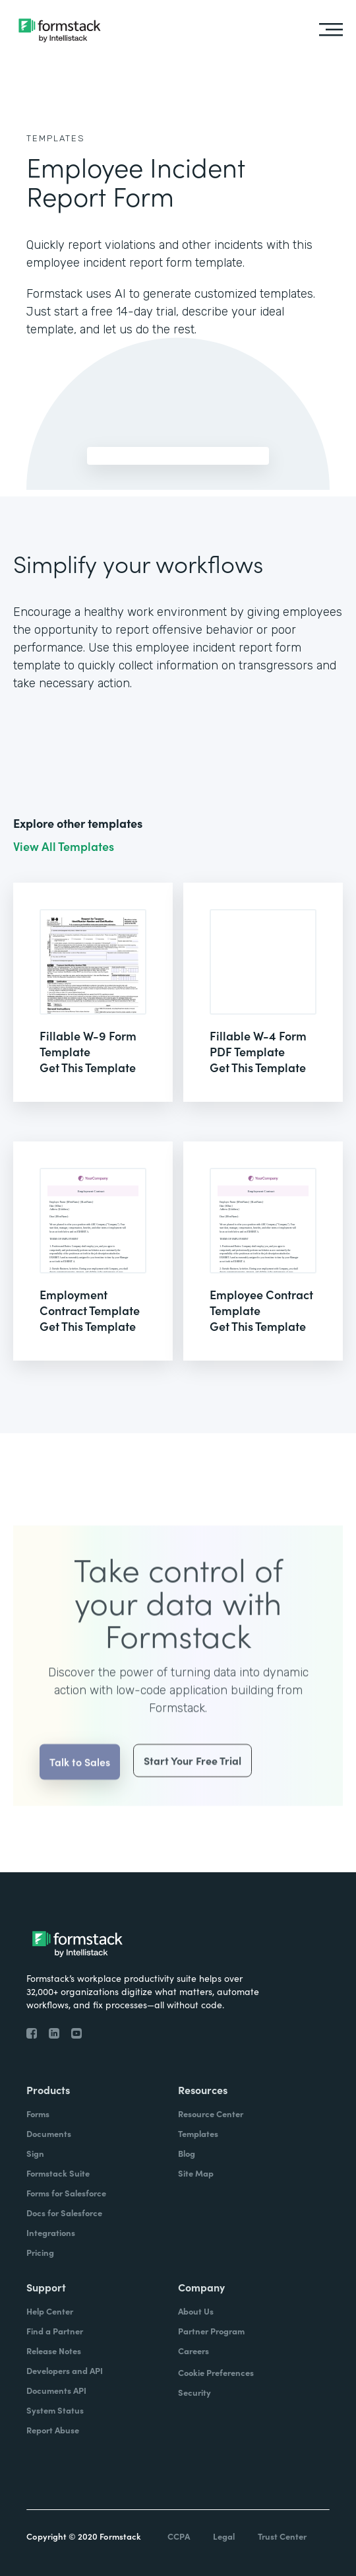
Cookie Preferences (216, 2372)
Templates (55, 138)
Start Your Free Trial (192, 1787)
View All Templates (63, 846)
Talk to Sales (79, 1789)
